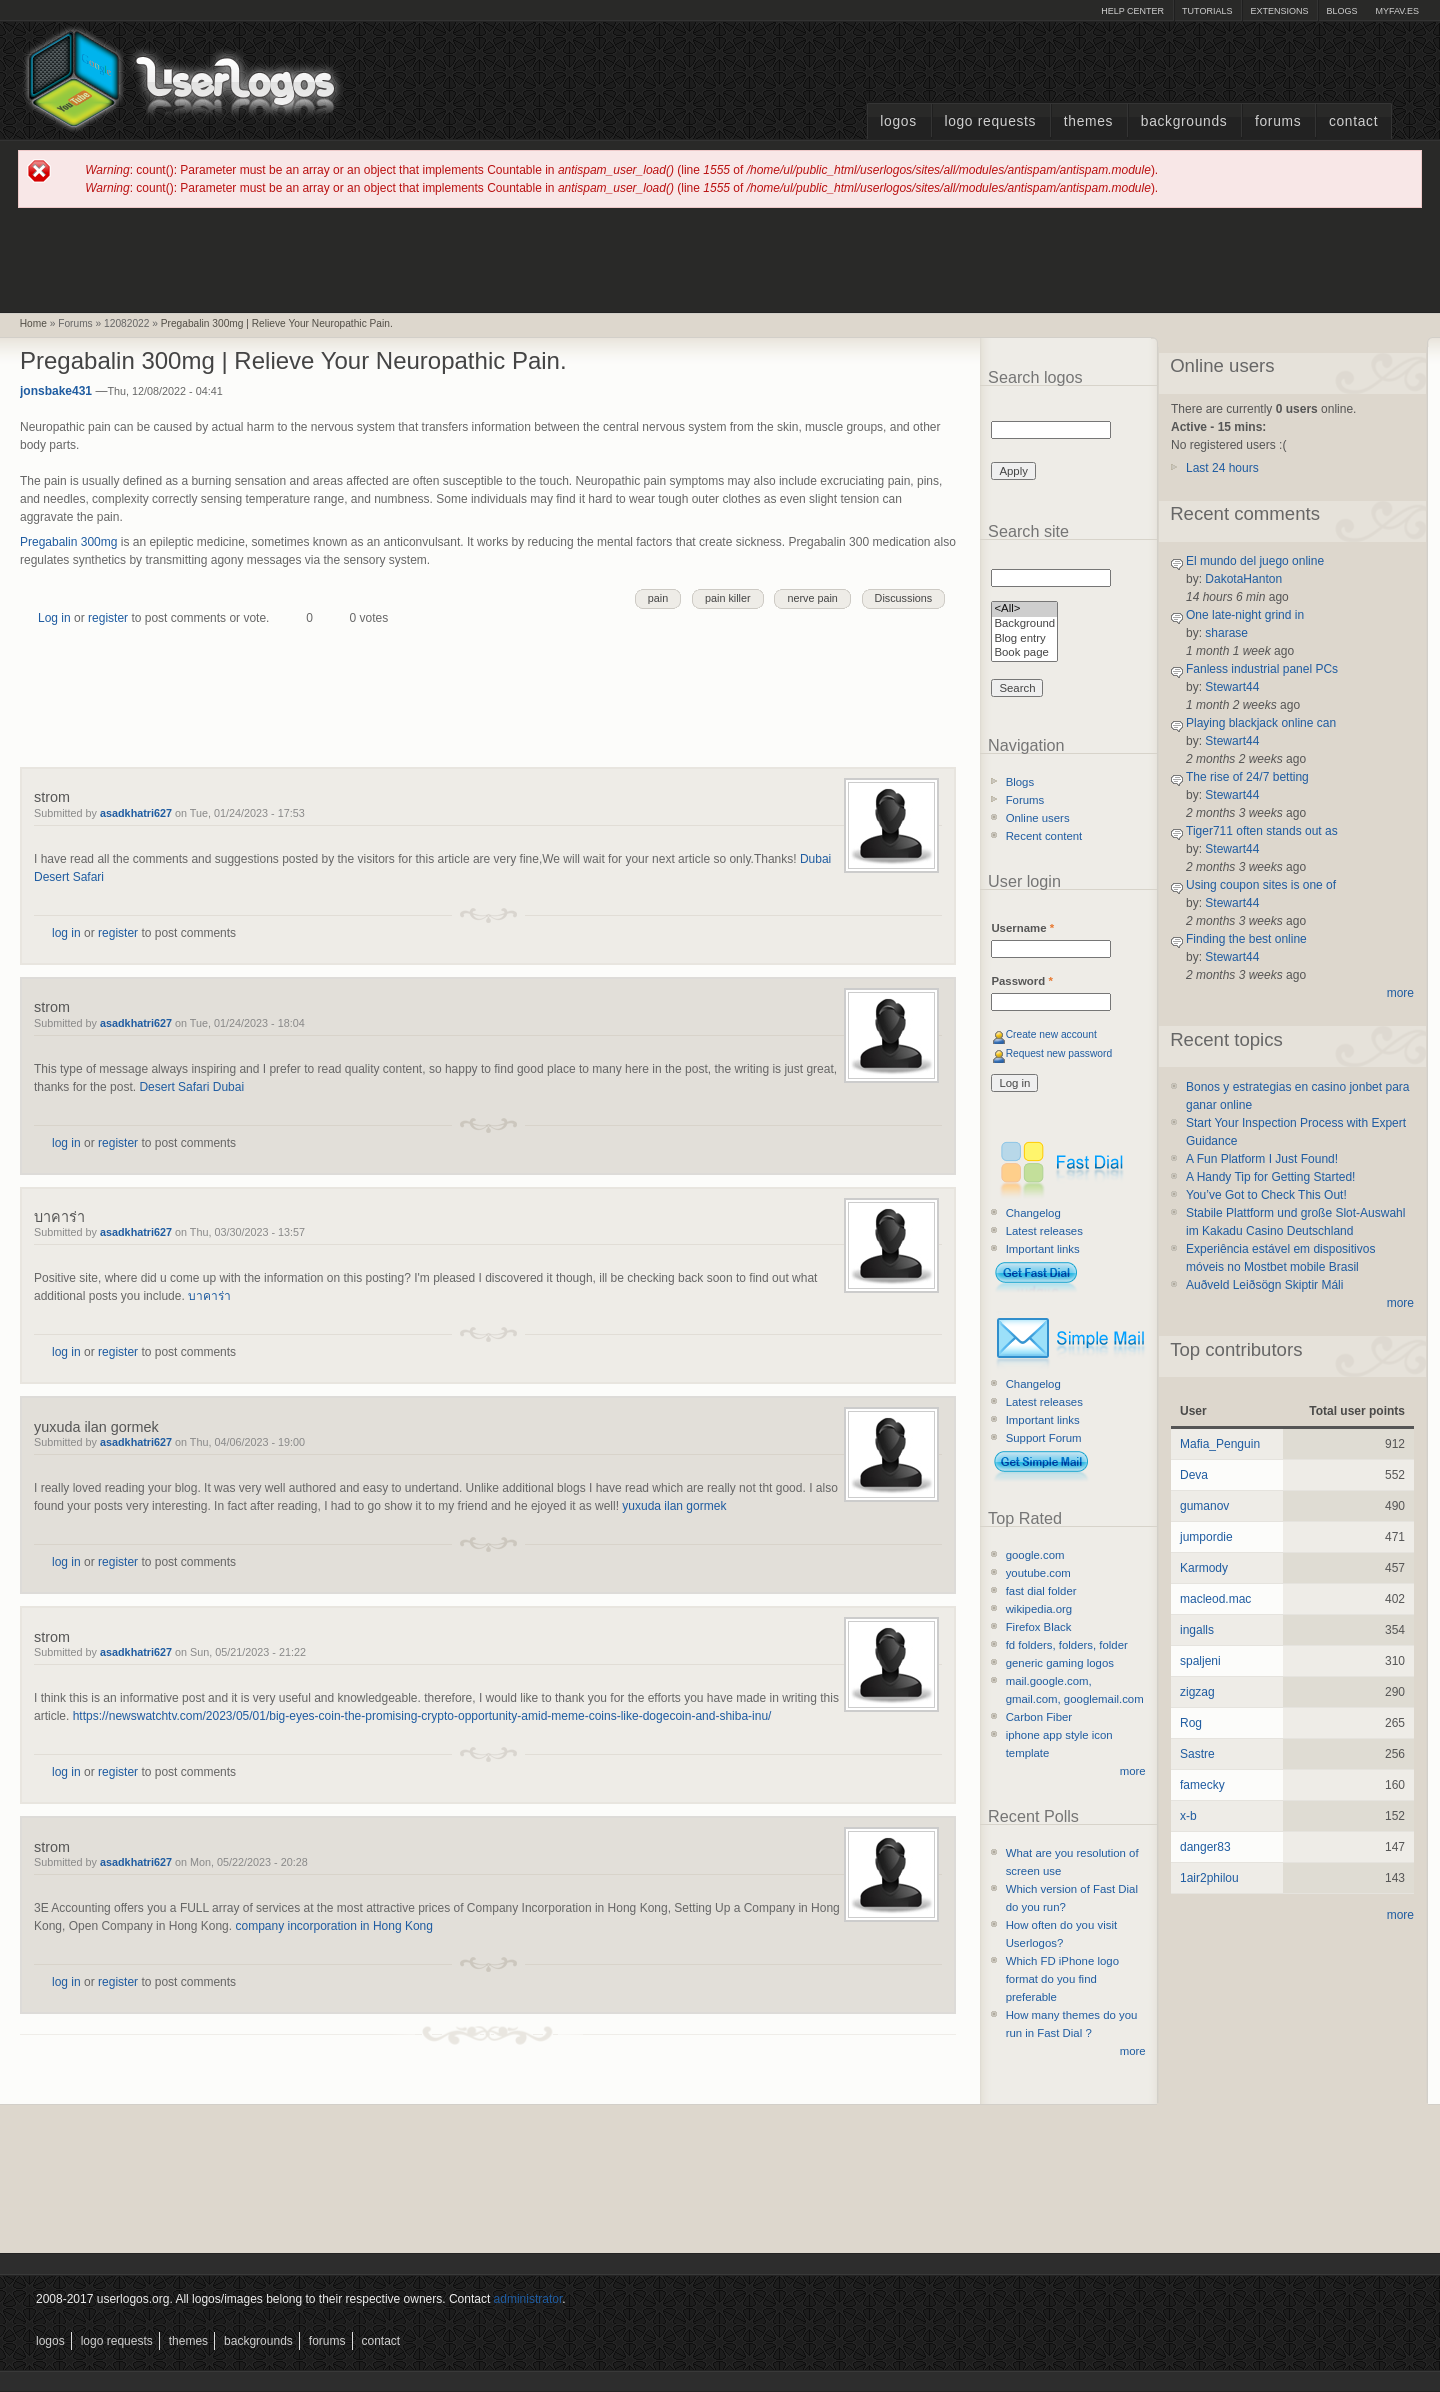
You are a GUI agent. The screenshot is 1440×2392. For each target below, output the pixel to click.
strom (52, 797)
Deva (1194, 1475)
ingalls (1197, 1630)
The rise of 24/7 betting (1247, 777)
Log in (54, 618)
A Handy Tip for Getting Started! (1270, 1177)
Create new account (1051, 1034)
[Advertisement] (720, 259)
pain (658, 598)
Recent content (1044, 836)
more (1133, 1771)
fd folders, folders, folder (1067, 1645)
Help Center (1132, 11)
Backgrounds (1184, 121)
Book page (1024, 653)
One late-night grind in (1245, 615)
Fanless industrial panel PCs (1262, 669)
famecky (1202, 1785)
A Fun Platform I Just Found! (1262, 1159)
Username (1022, 928)
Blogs (1341, 11)
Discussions (904, 598)
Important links (1043, 1249)
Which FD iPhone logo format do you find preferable (1062, 1979)
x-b (1188, 1816)
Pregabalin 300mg (68, 542)
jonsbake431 (56, 391)
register (108, 618)
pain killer (728, 598)
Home (33, 323)
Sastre (1197, 1754)
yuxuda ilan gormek (96, 1427)
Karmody (1204, 1568)
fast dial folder (1041, 1591)
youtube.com (1038, 1573)
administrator (528, 2299)
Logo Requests (990, 121)
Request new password (1059, 1053)
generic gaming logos (1060, 1663)
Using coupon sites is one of (1261, 885)
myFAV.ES (1397, 11)
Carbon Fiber (1039, 1717)
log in (66, 933)
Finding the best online (1246, 939)
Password (1021, 981)
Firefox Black (1039, 1627)
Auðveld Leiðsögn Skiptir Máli (1264, 1285)
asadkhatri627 (136, 813)
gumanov (1204, 1506)
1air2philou (1209, 1878)
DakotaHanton (1243, 579)
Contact (1353, 121)
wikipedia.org (1039, 1609)
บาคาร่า (59, 1217)
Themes (1088, 121)
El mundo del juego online (1255, 561)
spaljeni (1200, 1661)
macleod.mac (1215, 1599)
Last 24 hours (1222, 468)
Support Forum (1044, 1438)
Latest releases (1044, 1231)
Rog (1191, 1723)
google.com (1035, 1555)
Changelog (1033, 1213)
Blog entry (1024, 639)
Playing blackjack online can (1261, 723)
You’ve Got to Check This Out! (1266, 1195)
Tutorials (1207, 11)
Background (1024, 624)
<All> (1024, 609)
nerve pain (812, 598)
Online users (1038, 818)
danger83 (1205, 1847)
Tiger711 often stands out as (1262, 831)
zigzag (1197, 1692)
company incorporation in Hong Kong (333, 1926)
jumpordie (1206, 1537)
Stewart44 (1232, 687)
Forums (1278, 121)
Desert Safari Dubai (191, 1087)
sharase (1226, 633)
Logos (898, 121)
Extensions (1279, 11)
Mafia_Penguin (1220, 1444)
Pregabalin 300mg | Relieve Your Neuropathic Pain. (277, 323)
